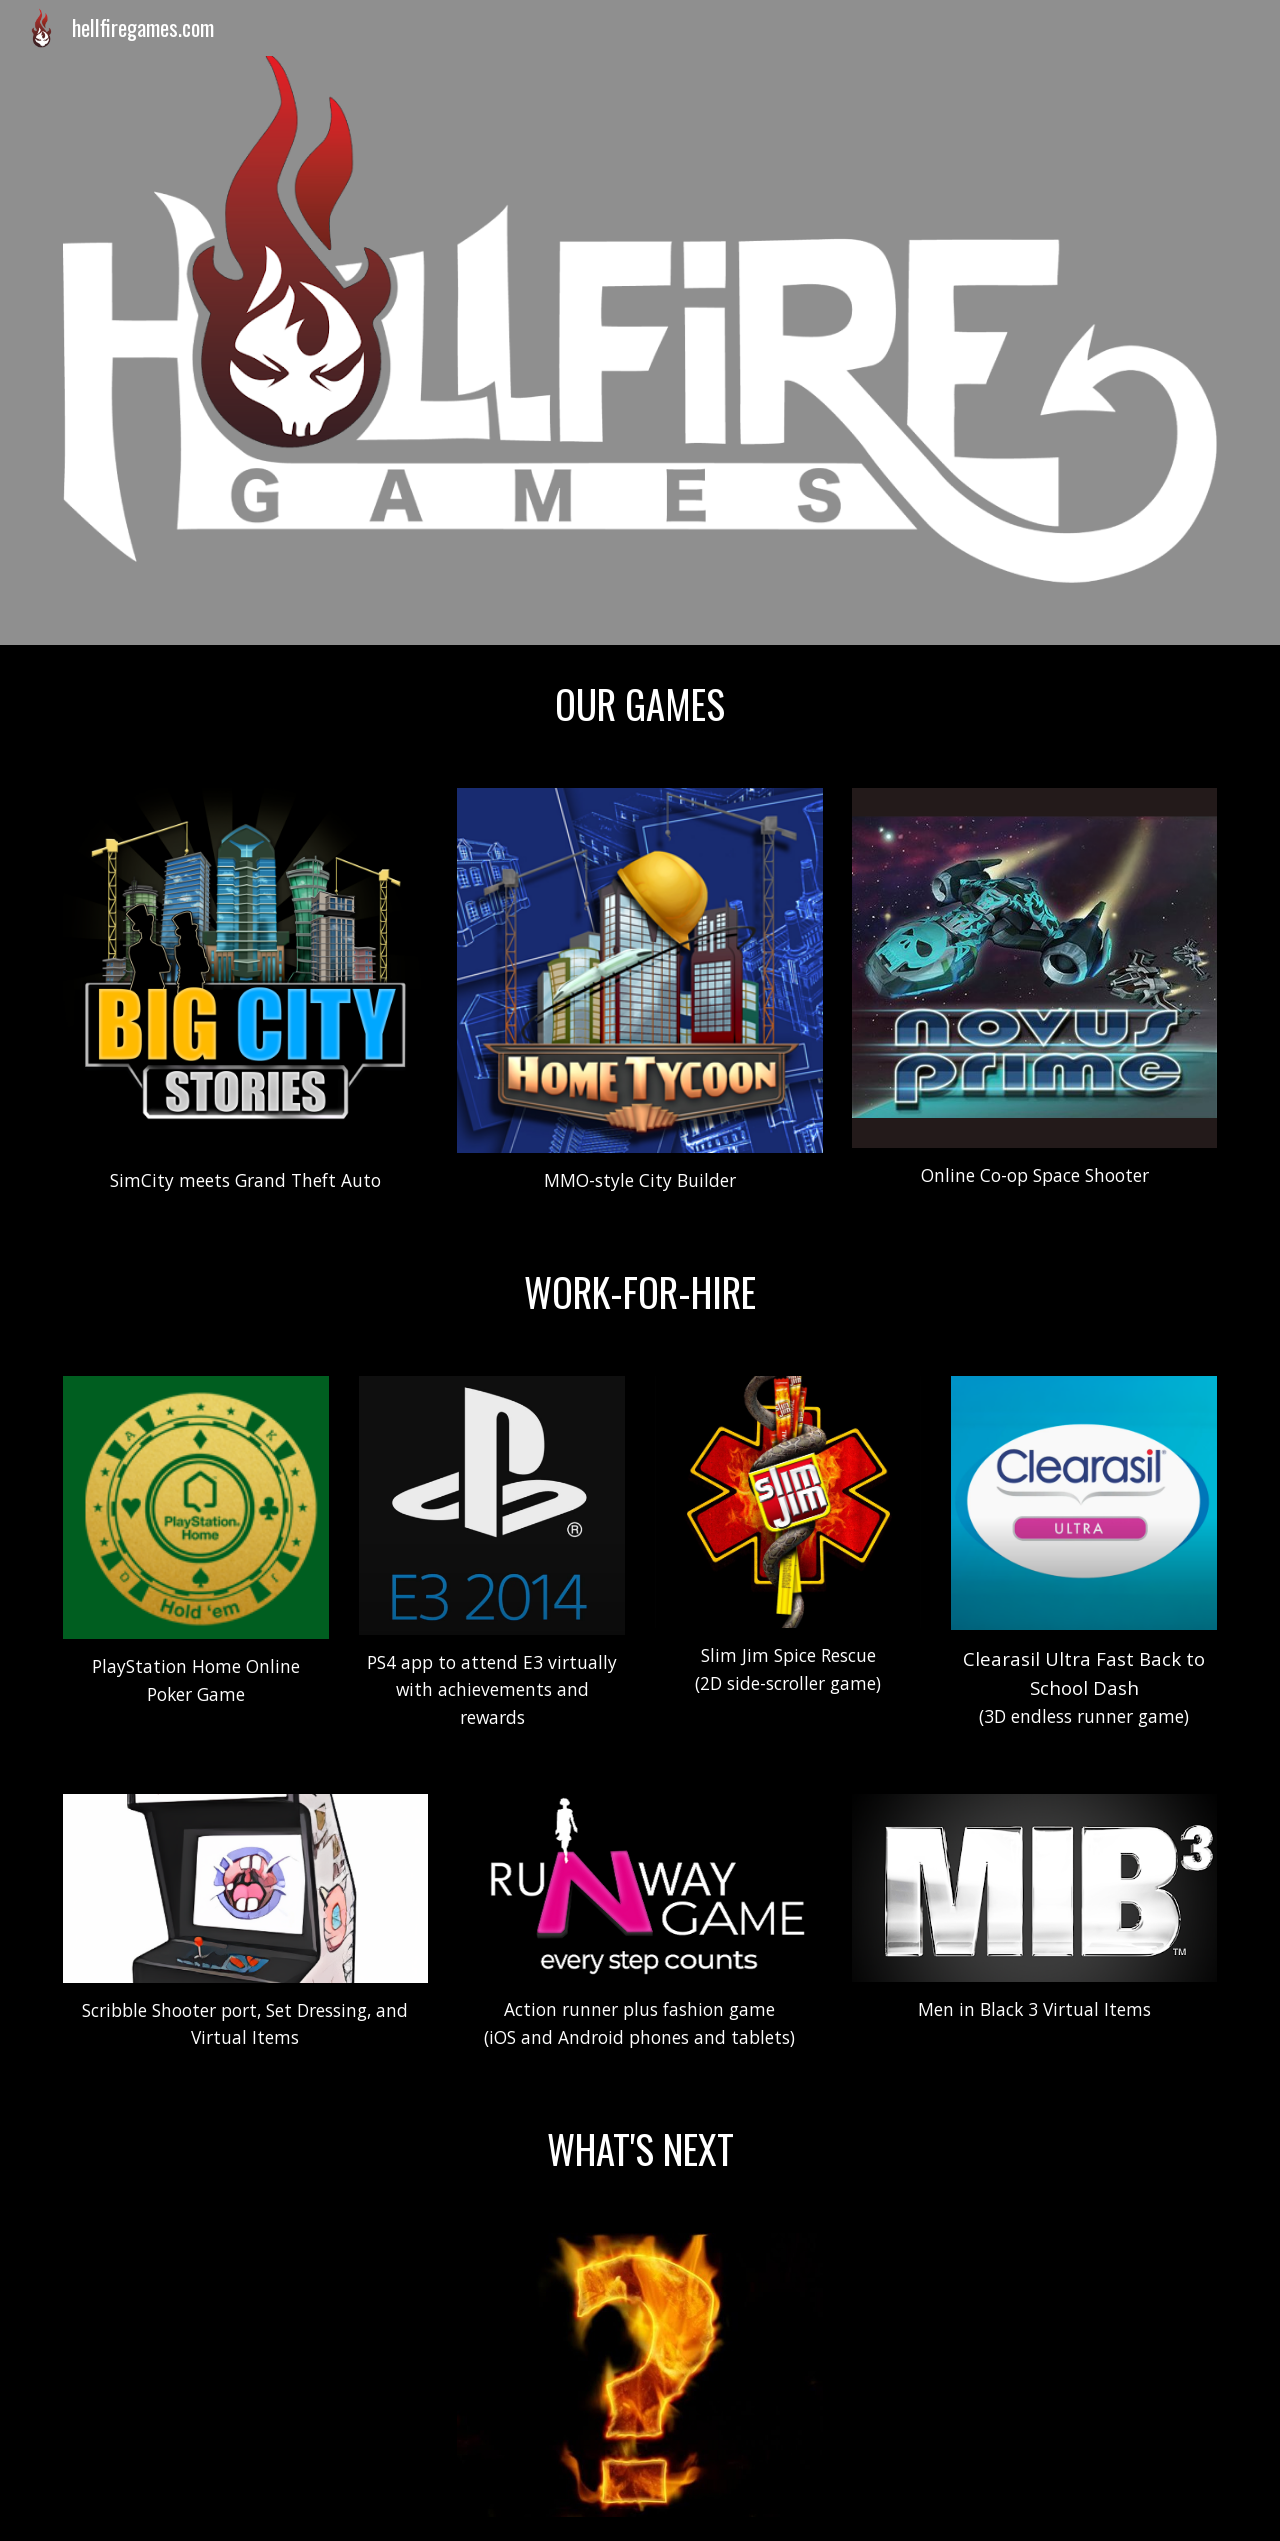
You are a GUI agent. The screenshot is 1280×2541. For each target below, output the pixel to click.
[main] (640, 704)
